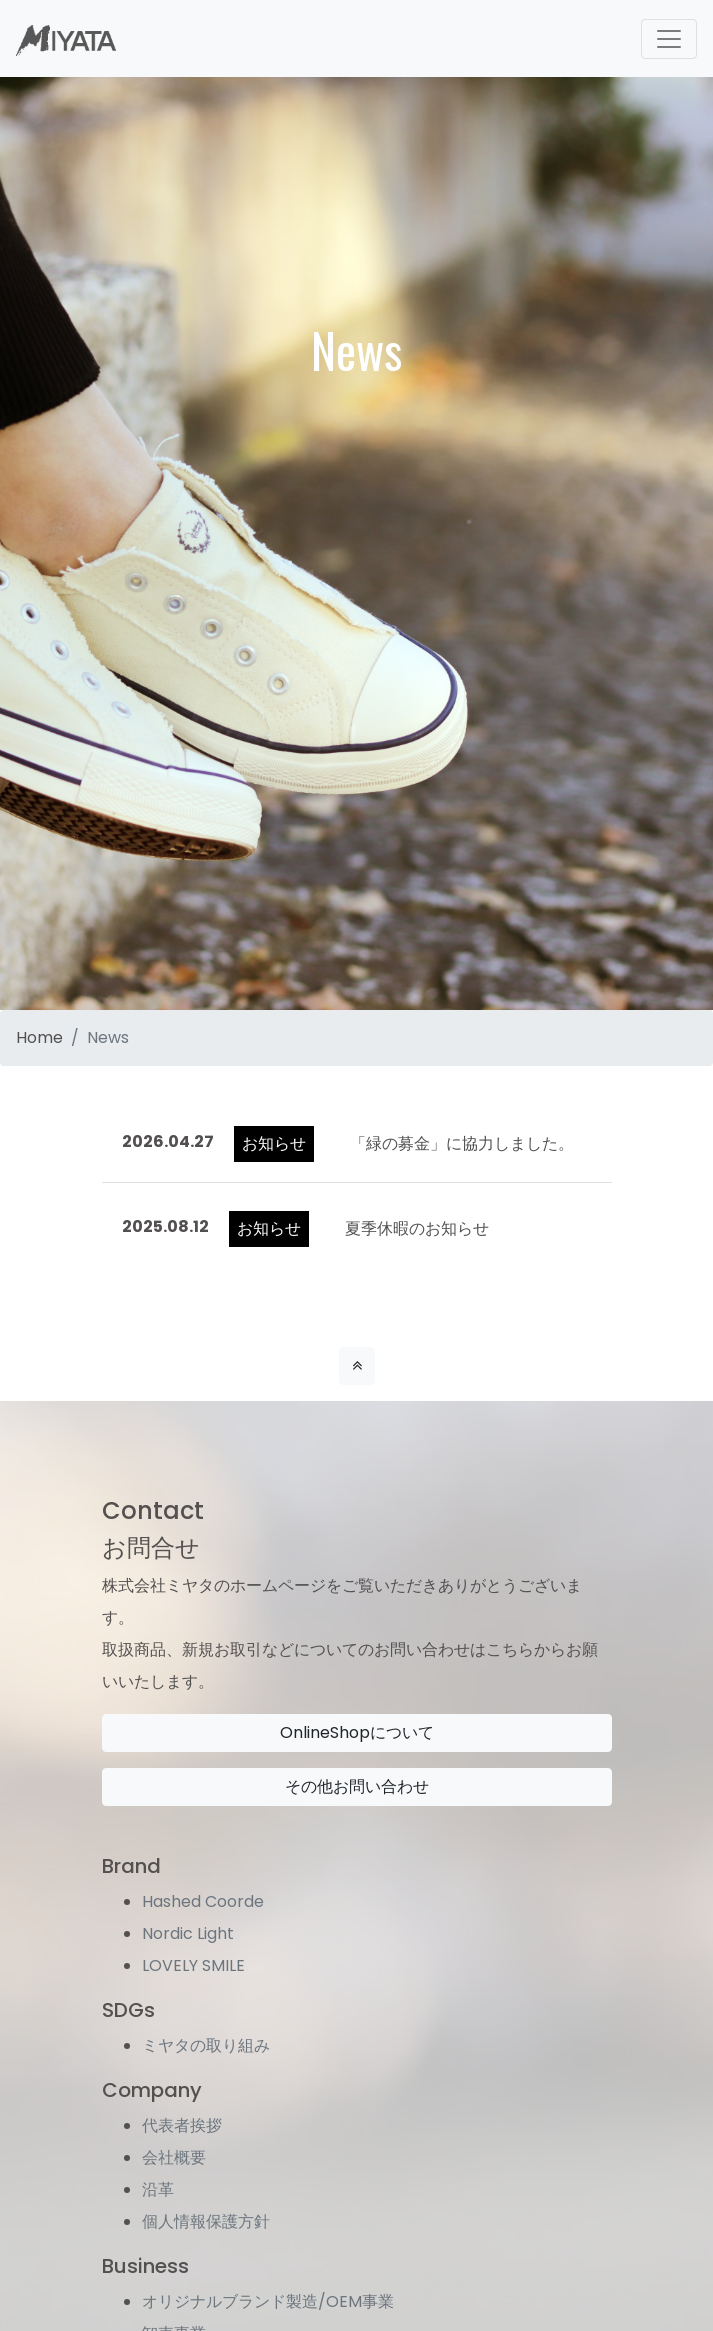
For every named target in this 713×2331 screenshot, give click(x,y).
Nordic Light (188, 1933)
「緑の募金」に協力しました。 (462, 1143)
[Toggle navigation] (669, 39)
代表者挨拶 (182, 2125)
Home (39, 1037)
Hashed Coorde (203, 1901)
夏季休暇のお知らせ (417, 1228)
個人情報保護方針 (206, 2221)
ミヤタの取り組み (206, 2045)
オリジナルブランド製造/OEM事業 (268, 2301)
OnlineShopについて (357, 1732)
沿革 (158, 2189)
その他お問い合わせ (357, 1786)
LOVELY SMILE (193, 1965)
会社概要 (174, 2157)
